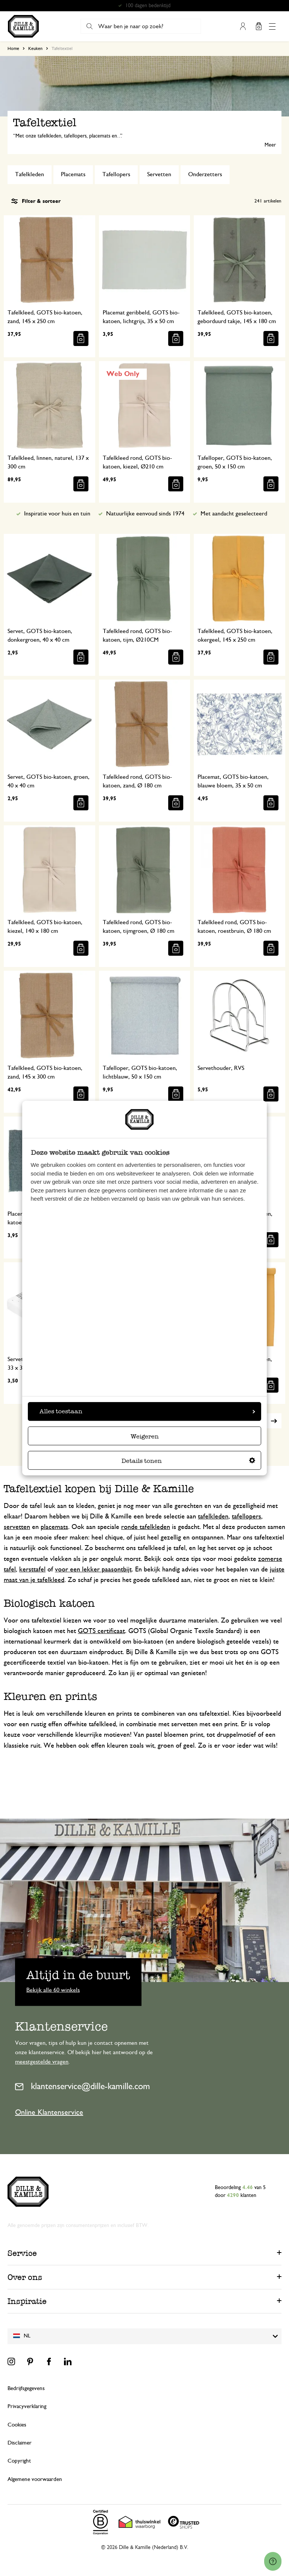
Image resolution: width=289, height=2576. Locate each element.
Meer (270, 145)
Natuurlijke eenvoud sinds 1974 (145, 514)
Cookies (17, 2425)
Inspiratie (27, 2301)
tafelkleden (213, 1516)
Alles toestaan (147, 1411)
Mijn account (242, 26)
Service (22, 2253)
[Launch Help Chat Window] (272, 2561)
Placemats (73, 174)
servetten (17, 1527)
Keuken (35, 48)
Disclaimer (20, 2443)
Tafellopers (116, 174)
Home (13, 48)
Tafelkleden (29, 174)
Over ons (25, 2277)
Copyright (19, 2461)
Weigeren (145, 1436)
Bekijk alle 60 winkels (53, 1990)
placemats (54, 1527)
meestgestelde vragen (41, 2062)
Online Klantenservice (49, 2112)
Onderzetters (205, 174)
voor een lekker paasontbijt (93, 1569)
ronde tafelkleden (145, 1527)
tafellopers (246, 1516)
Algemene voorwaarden (35, 2479)
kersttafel (32, 1569)
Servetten (159, 174)
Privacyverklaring (27, 2406)
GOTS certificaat (101, 1631)
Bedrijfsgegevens (26, 2388)
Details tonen (188, 1460)
